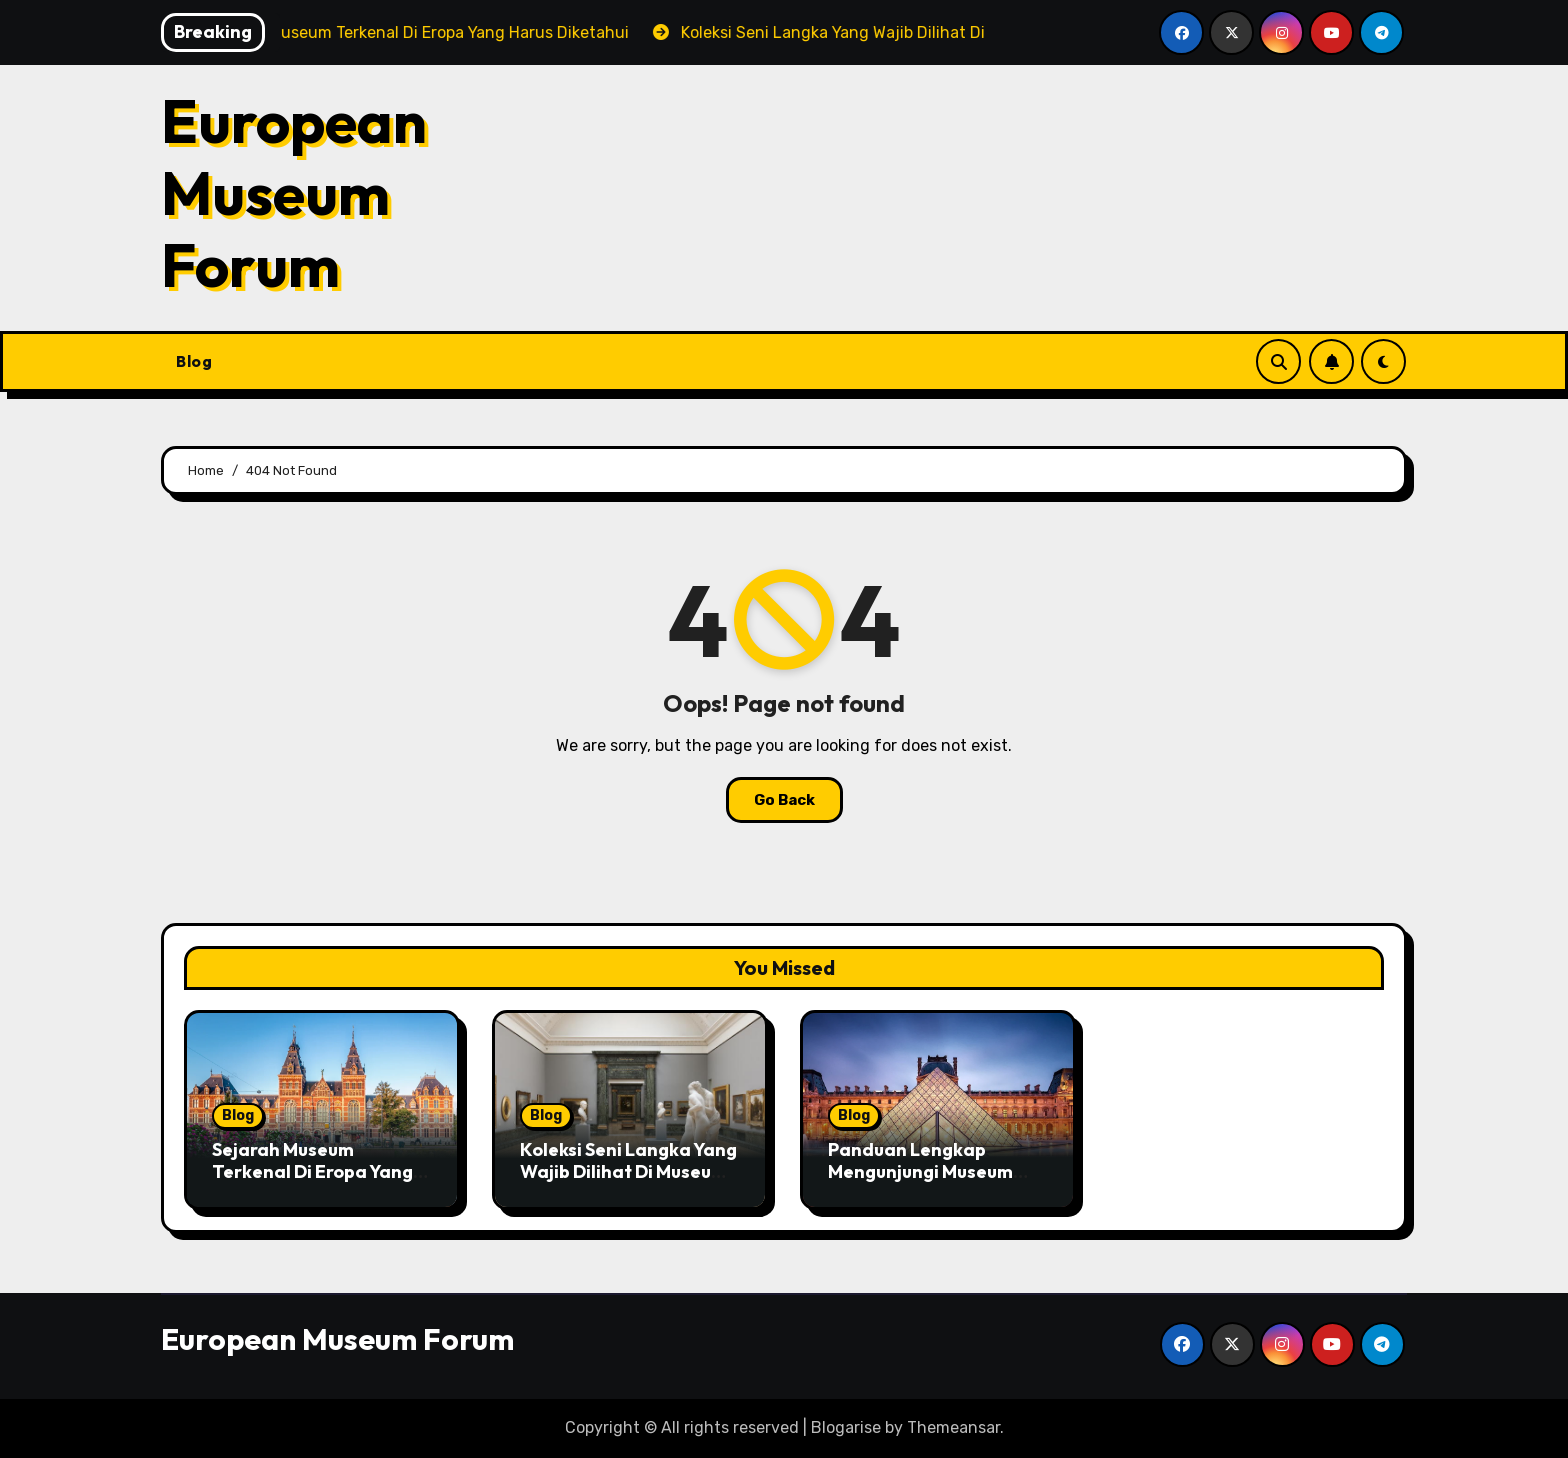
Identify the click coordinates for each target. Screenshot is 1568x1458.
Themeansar (953, 1427)
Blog (194, 361)
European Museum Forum (294, 193)
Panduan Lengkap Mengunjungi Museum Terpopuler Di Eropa (920, 1171)
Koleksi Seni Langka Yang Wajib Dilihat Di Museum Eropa (628, 1171)
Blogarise (846, 1427)
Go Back (784, 800)
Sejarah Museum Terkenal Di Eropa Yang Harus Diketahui (312, 1171)
